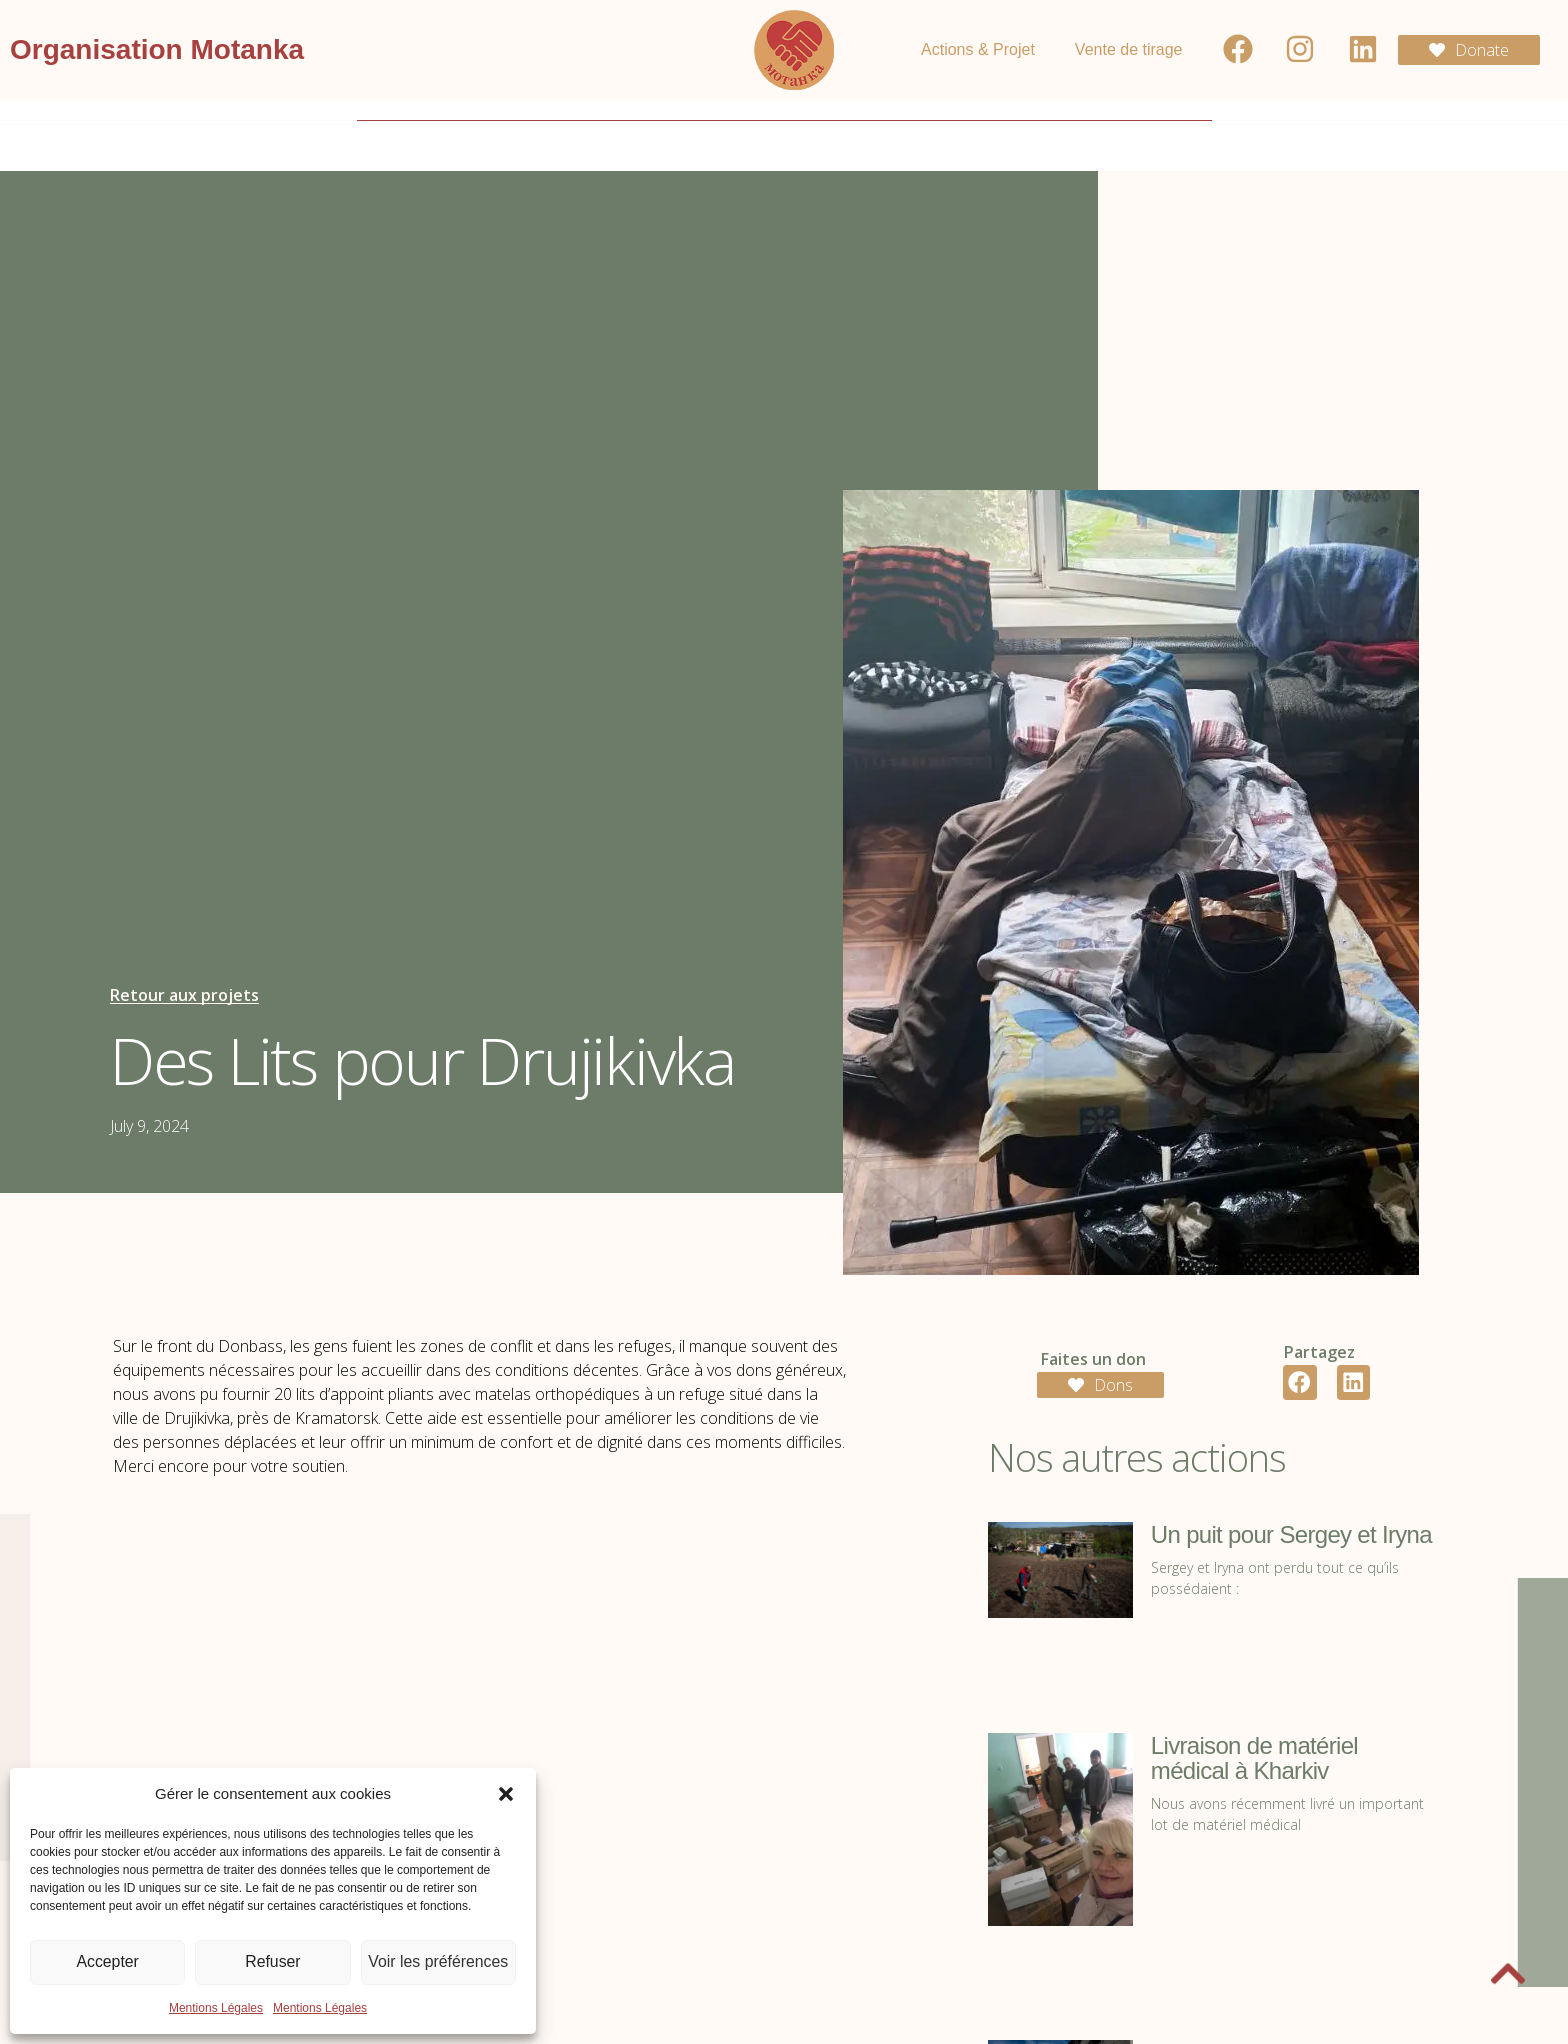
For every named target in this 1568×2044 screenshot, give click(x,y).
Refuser (273, 1962)
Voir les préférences (438, 1962)
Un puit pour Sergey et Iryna (1291, 1534)
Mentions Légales (216, 2008)
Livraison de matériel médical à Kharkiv (1254, 1758)
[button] (506, 1794)
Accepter (107, 1962)
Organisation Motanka (157, 49)
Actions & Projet (978, 49)
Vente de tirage (1129, 49)
